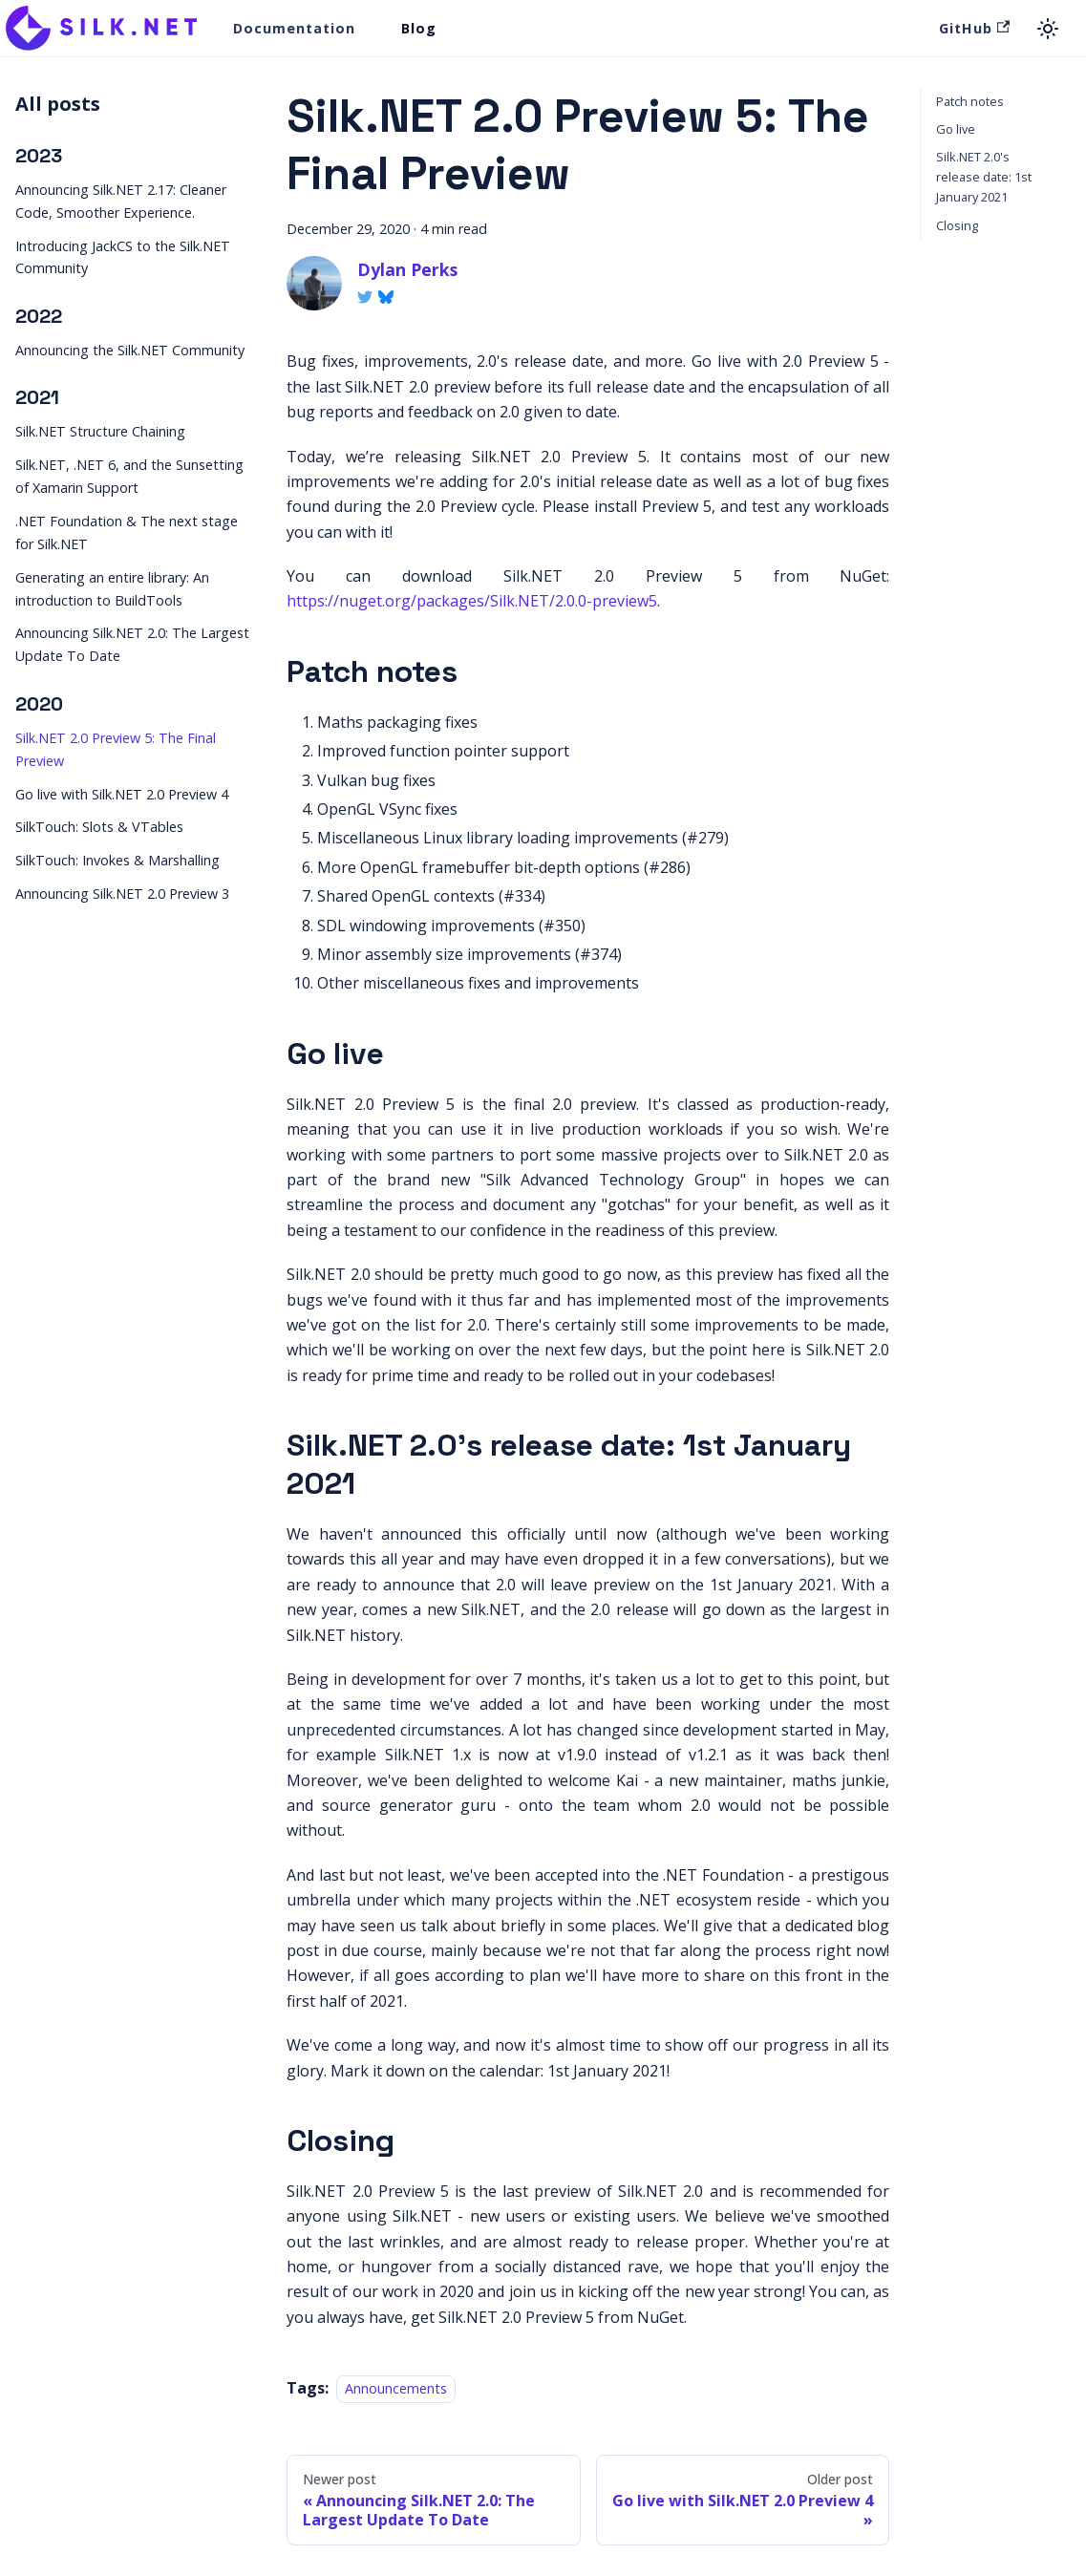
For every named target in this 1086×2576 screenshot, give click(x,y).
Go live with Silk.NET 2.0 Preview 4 (121, 794)
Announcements (396, 2388)
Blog (419, 28)
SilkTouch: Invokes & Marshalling (117, 860)
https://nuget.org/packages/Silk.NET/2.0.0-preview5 (472, 600)
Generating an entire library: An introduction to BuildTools (112, 588)
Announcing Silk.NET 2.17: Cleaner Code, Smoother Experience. (120, 201)
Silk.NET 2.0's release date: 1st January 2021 (984, 176)
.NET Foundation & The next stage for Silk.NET (126, 532)
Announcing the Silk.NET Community (130, 350)
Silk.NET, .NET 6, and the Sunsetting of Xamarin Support (129, 476)
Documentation (294, 28)
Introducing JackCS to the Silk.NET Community (122, 257)
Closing (957, 225)
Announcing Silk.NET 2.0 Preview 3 (122, 893)
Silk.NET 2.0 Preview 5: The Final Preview (115, 749)
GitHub (974, 28)
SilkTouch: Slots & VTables (99, 827)
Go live (955, 129)
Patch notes (970, 101)
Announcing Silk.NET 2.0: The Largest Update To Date (132, 644)
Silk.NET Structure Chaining (100, 431)
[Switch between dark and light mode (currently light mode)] (1048, 28)
